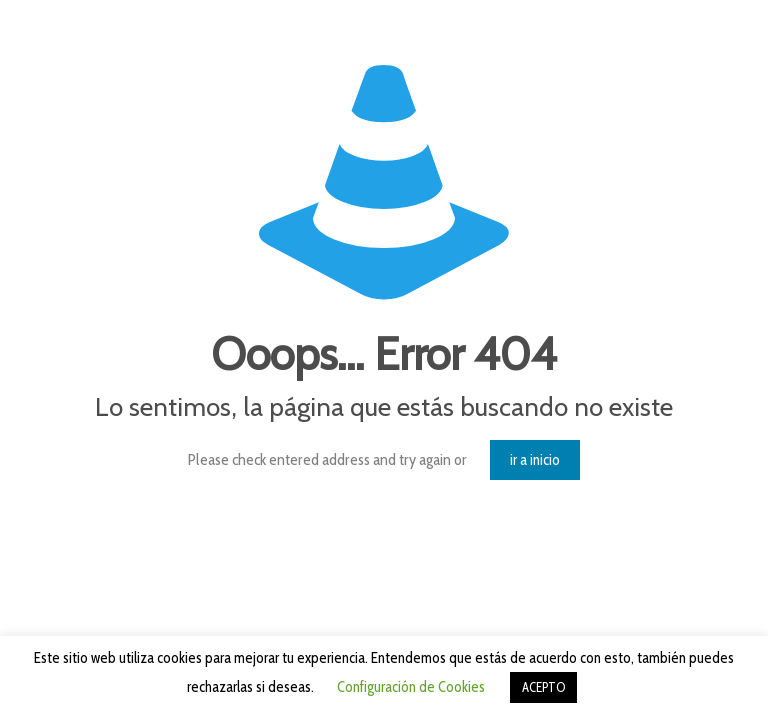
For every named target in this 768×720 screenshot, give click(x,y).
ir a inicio (535, 460)
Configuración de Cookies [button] (411, 687)
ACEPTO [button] (543, 687)
